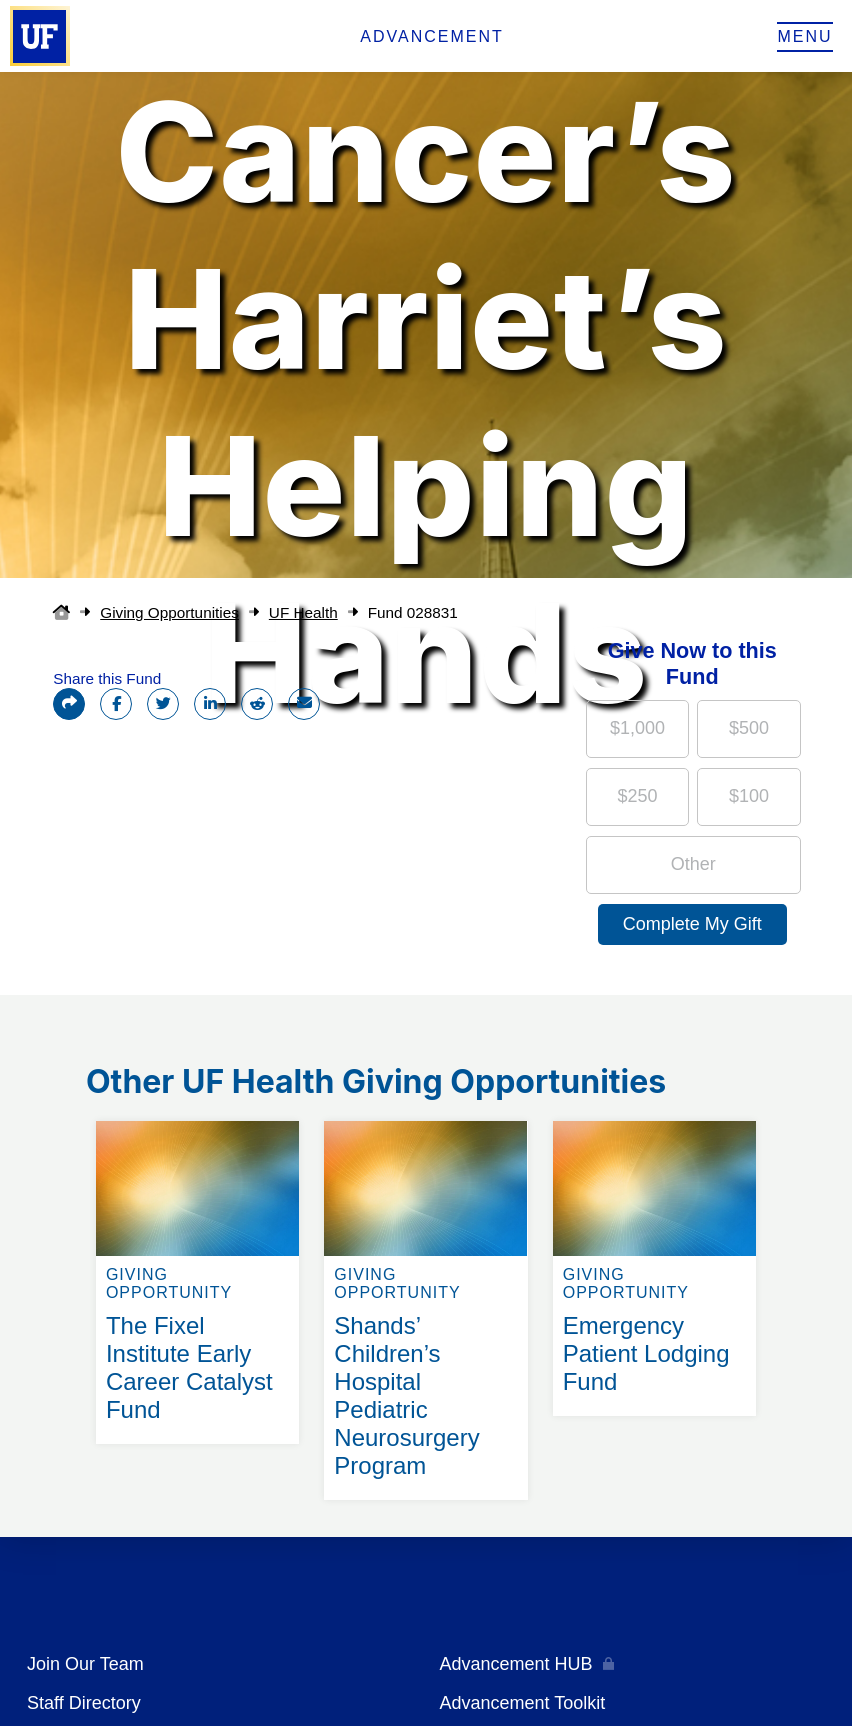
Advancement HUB (516, 1664)
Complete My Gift (692, 924)
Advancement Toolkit (523, 1703)
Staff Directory (84, 1703)
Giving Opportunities (169, 612)
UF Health (303, 612)
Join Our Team (85, 1664)
